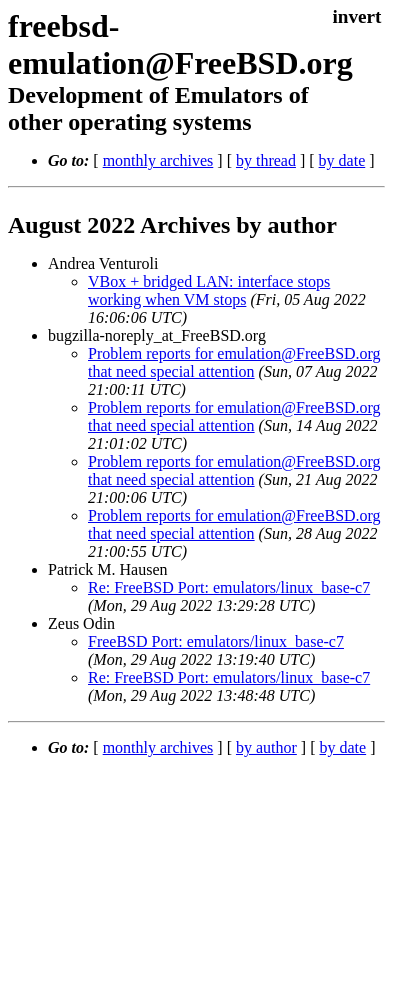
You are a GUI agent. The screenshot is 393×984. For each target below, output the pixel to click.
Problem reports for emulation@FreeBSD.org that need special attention (234, 362)
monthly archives (158, 160)
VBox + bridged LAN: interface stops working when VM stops (209, 290)
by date (342, 160)
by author (266, 747)
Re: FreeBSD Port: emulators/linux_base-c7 (229, 587)
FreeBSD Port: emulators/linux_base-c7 (216, 641)
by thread (266, 160)
